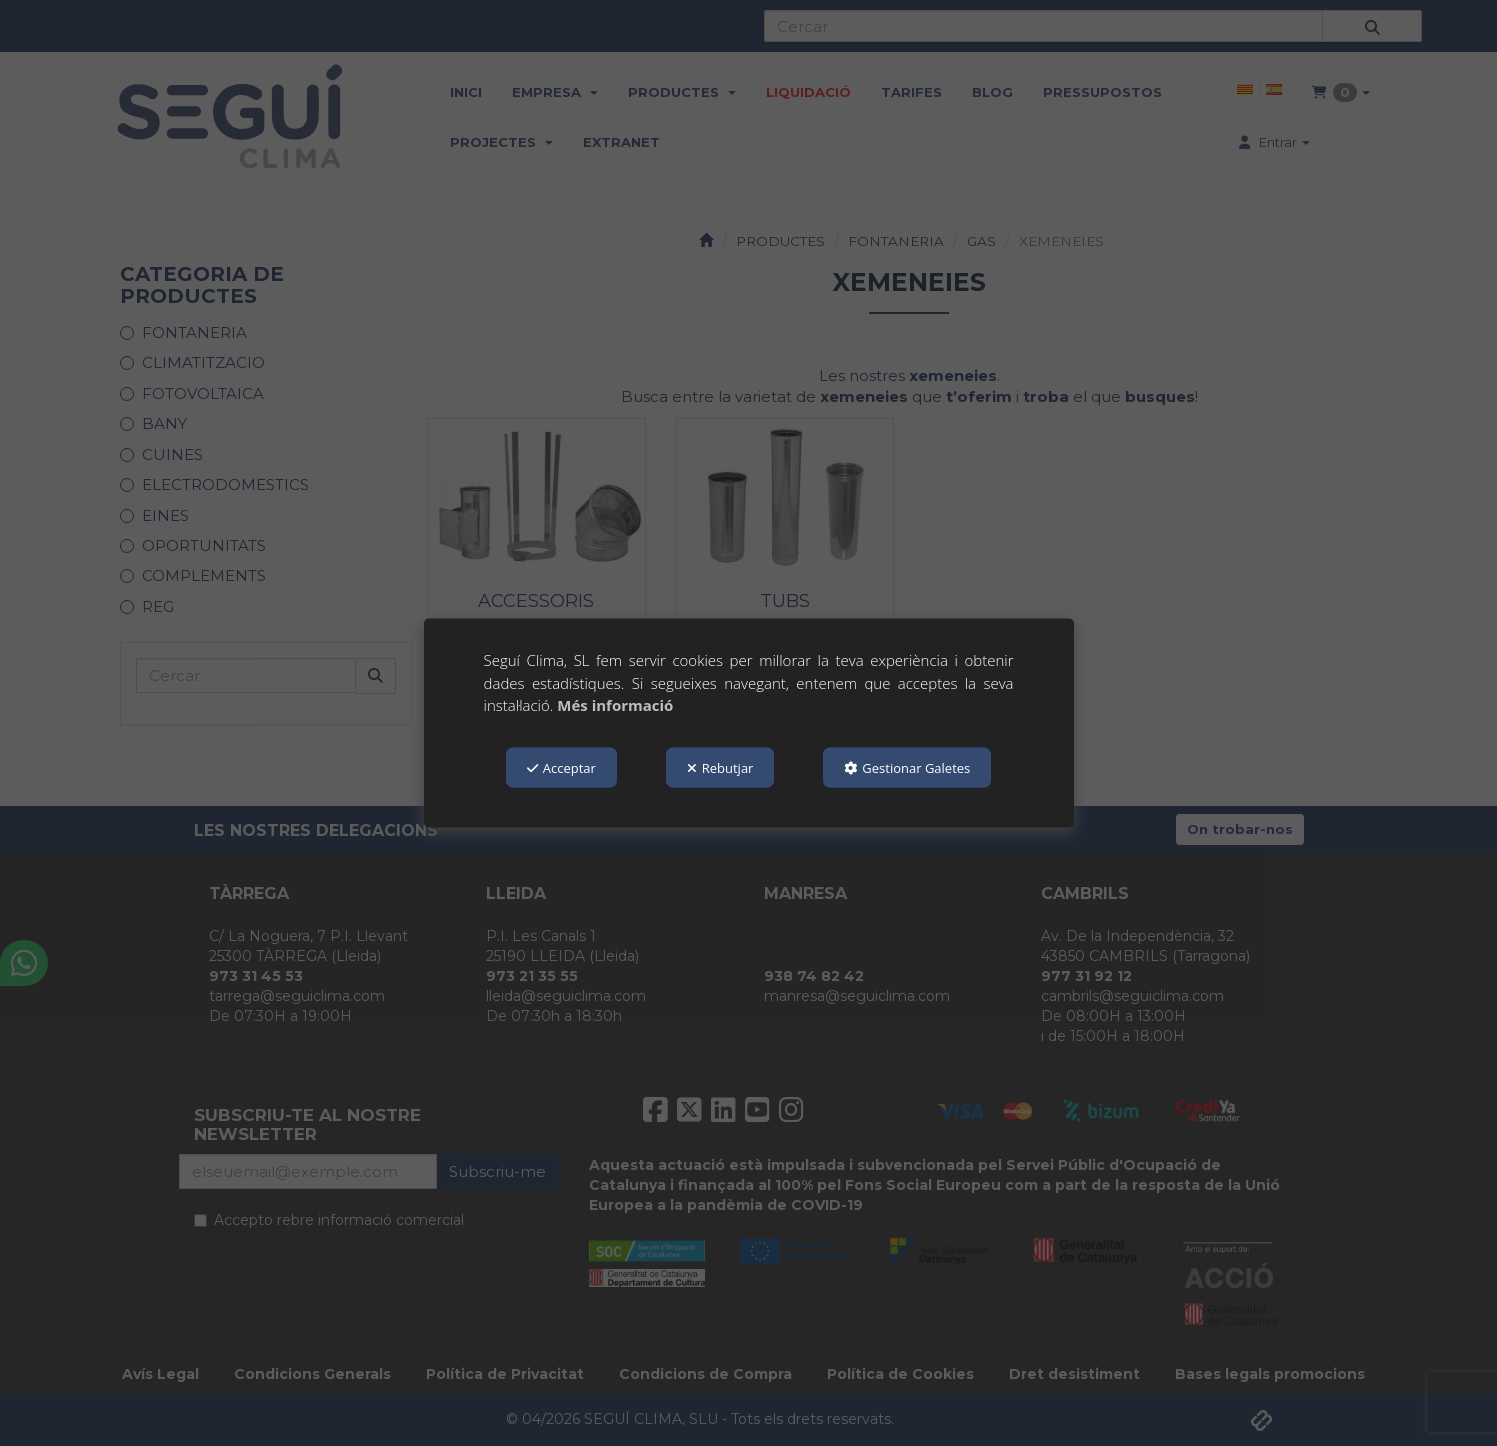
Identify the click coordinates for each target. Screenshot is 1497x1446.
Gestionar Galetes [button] (907, 767)
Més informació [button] (615, 705)
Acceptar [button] (561, 767)
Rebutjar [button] (720, 767)
